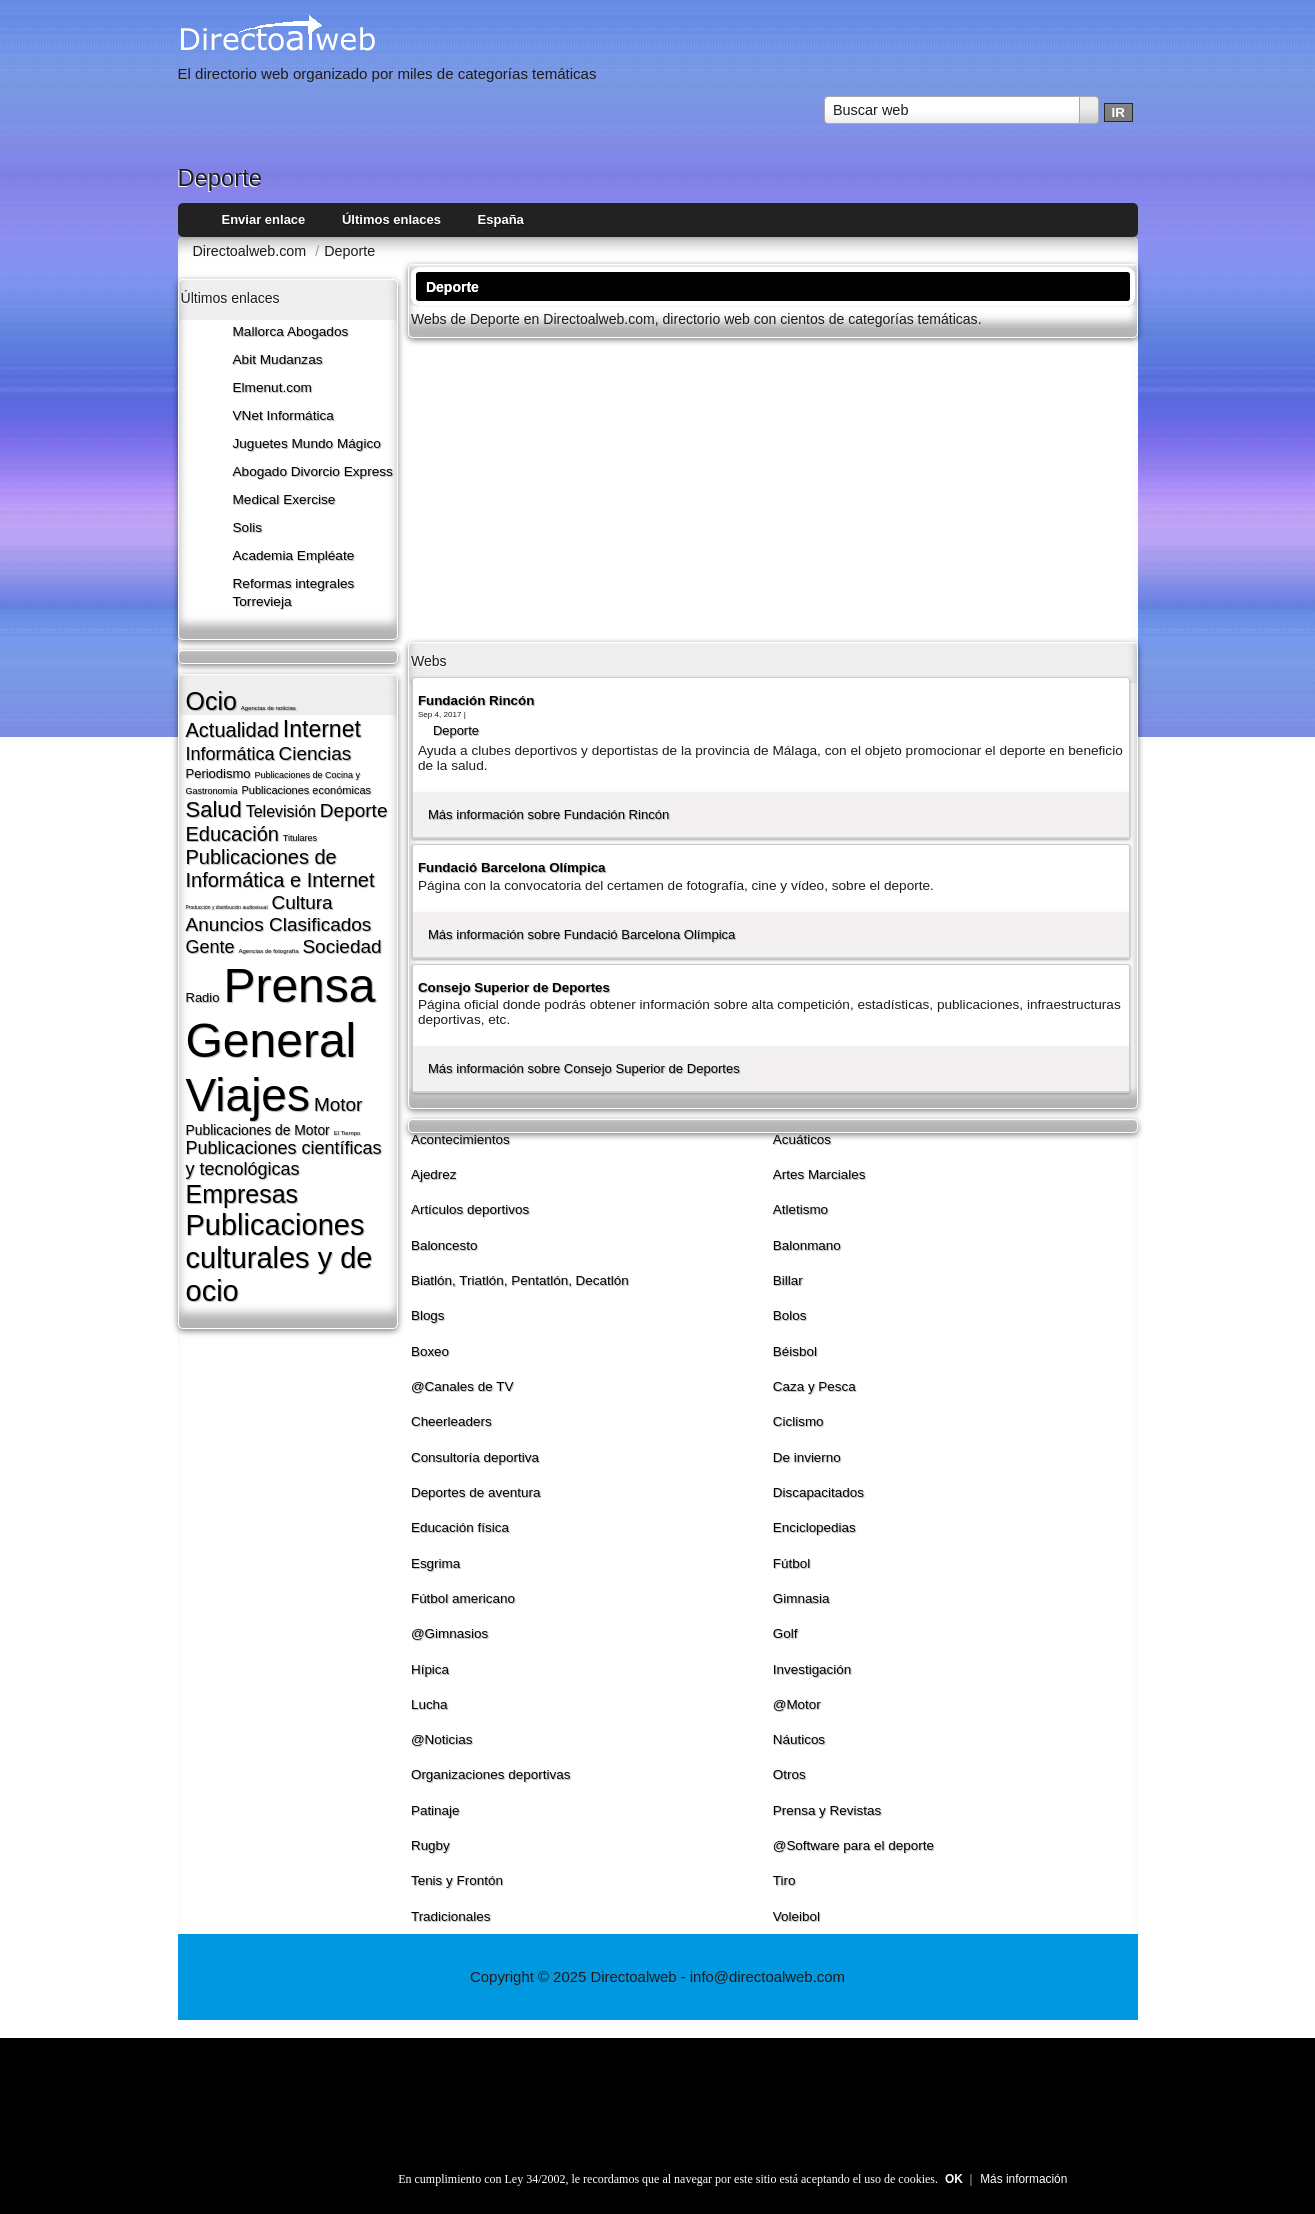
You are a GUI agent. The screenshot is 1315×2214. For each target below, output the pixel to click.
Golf (785, 1633)
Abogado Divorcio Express (313, 471)
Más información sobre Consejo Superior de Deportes (584, 1068)
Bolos (790, 1315)
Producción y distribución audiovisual (227, 907)
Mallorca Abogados (291, 331)
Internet (322, 729)
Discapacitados (818, 1492)
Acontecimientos (460, 1139)
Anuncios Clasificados (279, 924)
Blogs (428, 1315)
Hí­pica (430, 1669)
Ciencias (314, 753)
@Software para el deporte (853, 1845)
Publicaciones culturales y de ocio (279, 1258)
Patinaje (435, 1810)
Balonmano (807, 1245)
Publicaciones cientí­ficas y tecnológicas (284, 1158)
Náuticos (799, 1739)
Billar (788, 1280)
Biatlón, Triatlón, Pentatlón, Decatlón (520, 1280)
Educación (232, 834)
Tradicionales (451, 1916)
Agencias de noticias (268, 708)
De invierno (807, 1457)
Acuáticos (802, 1139)
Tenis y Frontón (457, 1880)
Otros (789, 1774)
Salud (214, 809)
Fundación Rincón (476, 700)
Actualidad (232, 730)
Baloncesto (444, 1245)
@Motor (797, 1704)
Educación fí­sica (460, 1527)
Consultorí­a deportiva (475, 1457)
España (501, 219)
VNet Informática (283, 415)
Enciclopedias (814, 1527)
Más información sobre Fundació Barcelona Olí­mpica (581, 934)
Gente (210, 947)
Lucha (429, 1704)
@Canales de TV (462, 1386)
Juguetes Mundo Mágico (307, 443)
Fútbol (791, 1563)
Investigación (812, 1669)
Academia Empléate (294, 555)
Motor (338, 1104)
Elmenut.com (272, 387)
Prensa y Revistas (827, 1810)
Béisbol (795, 1351)
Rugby (430, 1845)
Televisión (281, 811)
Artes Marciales (819, 1174)
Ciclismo (798, 1421)
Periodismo (218, 773)
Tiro (784, 1880)
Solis (248, 527)
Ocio (211, 701)
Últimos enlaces (391, 219)
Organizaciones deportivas (490, 1774)
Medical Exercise (284, 499)
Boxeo (430, 1351)
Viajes (248, 1095)
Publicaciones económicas (306, 790)
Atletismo (800, 1209)
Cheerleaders (451, 1421)
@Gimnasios (449, 1633)
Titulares (300, 838)
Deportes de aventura (476, 1492)
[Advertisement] (773, 488)
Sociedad (341, 946)
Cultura (301, 902)
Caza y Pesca (814, 1386)
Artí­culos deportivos (470, 1209)
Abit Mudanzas (278, 359)
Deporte (354, 810)
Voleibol (796, 1916)
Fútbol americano (463, 1598)
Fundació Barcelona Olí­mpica (512, 867)
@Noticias (442, 1739)
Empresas (242, 1194)
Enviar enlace (264, 219)
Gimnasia (801, 1598)
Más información (1023, 2179)
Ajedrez (434, 1174)
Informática (230, 754)
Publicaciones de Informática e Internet (280, 868)
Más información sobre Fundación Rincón (548, 814)
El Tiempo (347, 1133)
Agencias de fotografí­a (268, 951)
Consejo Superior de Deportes (514, 987)
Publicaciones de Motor (258, 1130)
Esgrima (435, 1563)
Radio (203, 997)
